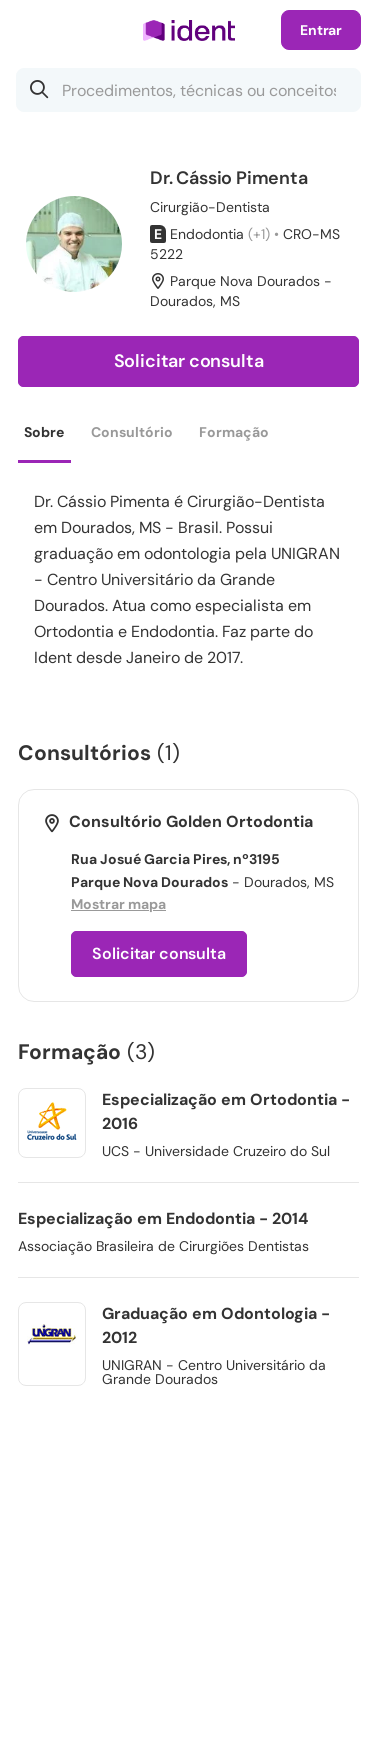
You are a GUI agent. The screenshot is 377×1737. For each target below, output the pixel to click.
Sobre (44, 432)
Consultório (132, 432)
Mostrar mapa (118, 904)
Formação (234, 432)
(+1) (259, 234)
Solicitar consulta (189, 361)
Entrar (321, 30)
